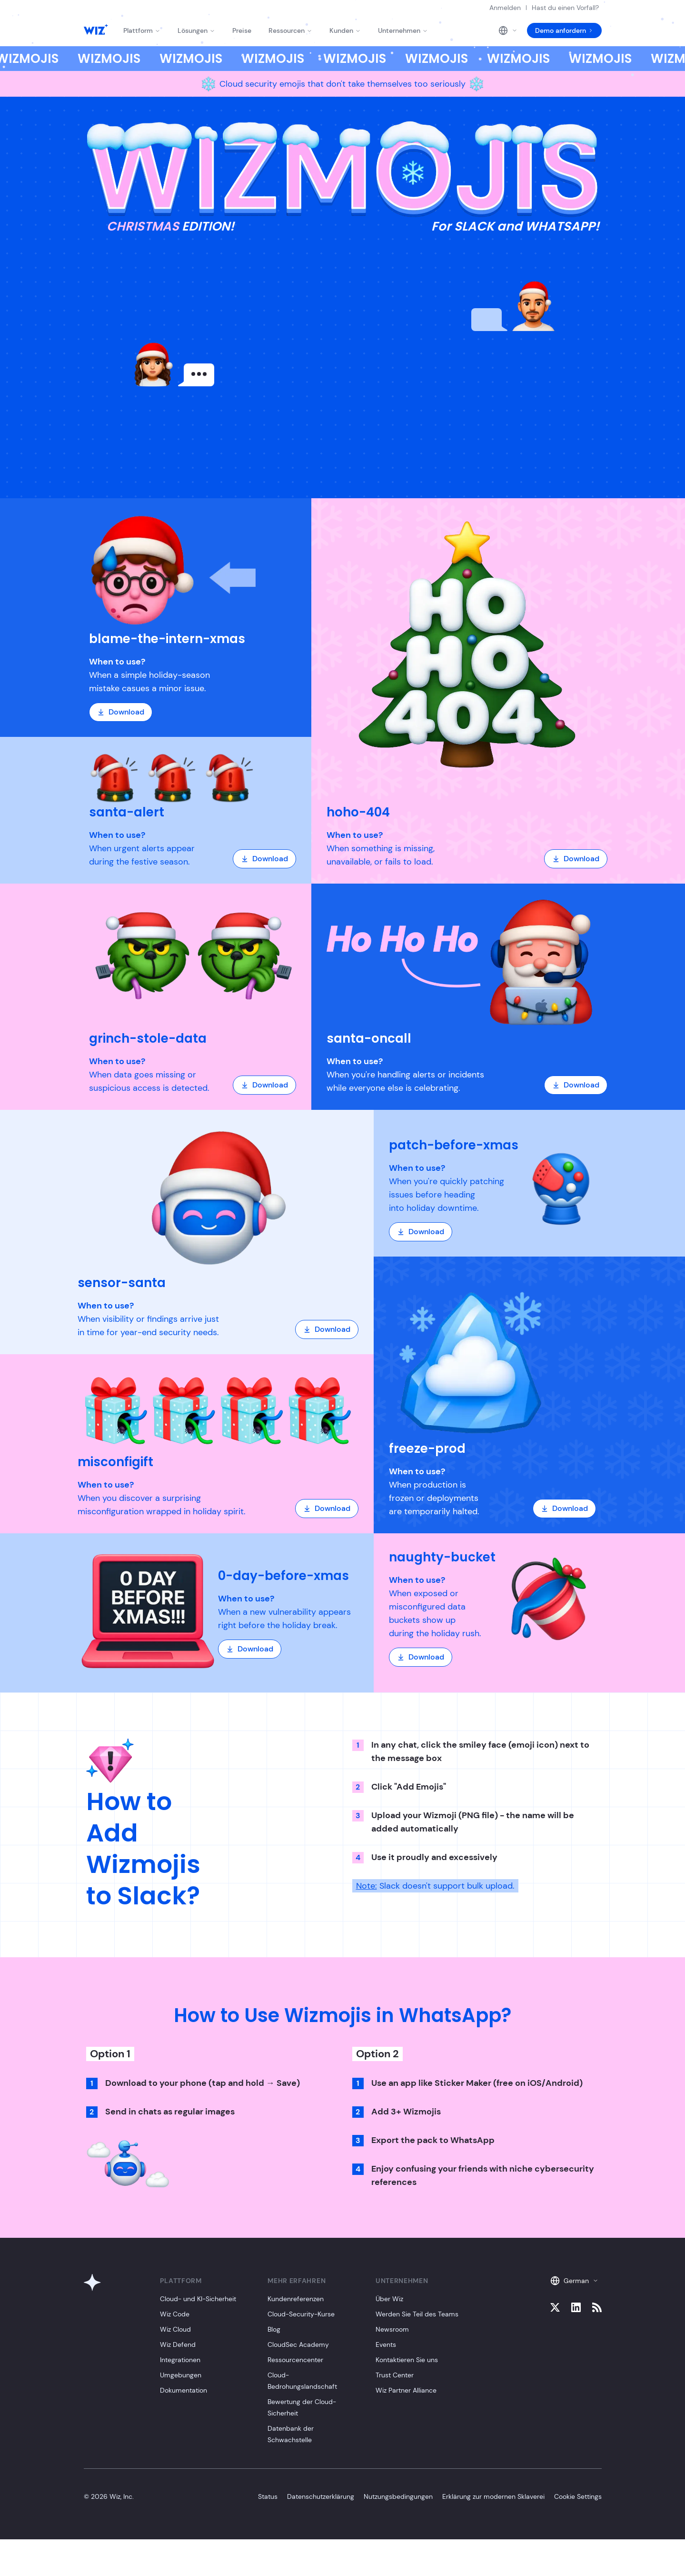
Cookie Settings (578, 2496)
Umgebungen (180, 2375)
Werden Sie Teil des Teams (417, 2314)
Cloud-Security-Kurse (301, 2314)
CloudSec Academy (298, 2344)
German (574, 2280)
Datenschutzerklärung (320, 2496)
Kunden (345, 30)
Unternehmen (403, 30)
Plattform (141, 30)
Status (268, 2496)
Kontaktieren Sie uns (407, 2359)
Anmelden (505, 7)
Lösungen (196, 30)
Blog (274, 2329)
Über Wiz (389, 2298)
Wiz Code (174, 2314)
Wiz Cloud (175, 2329)
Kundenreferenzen (296, 2298)
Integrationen (180, 2359)
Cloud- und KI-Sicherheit (198, 2298)
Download (120, 712)
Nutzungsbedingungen (398, 2496)
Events (386, 2344)
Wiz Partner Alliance (406, 2390)
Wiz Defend (178, 2344)
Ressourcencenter (295, 2359)
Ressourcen (290, 30)
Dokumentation (183, 2390)
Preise (241, 30)
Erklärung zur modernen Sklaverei (493, 2496)
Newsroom (392, 2329)
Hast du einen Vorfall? (565, 7)
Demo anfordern (564, 30)
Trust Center (395, 2375)
